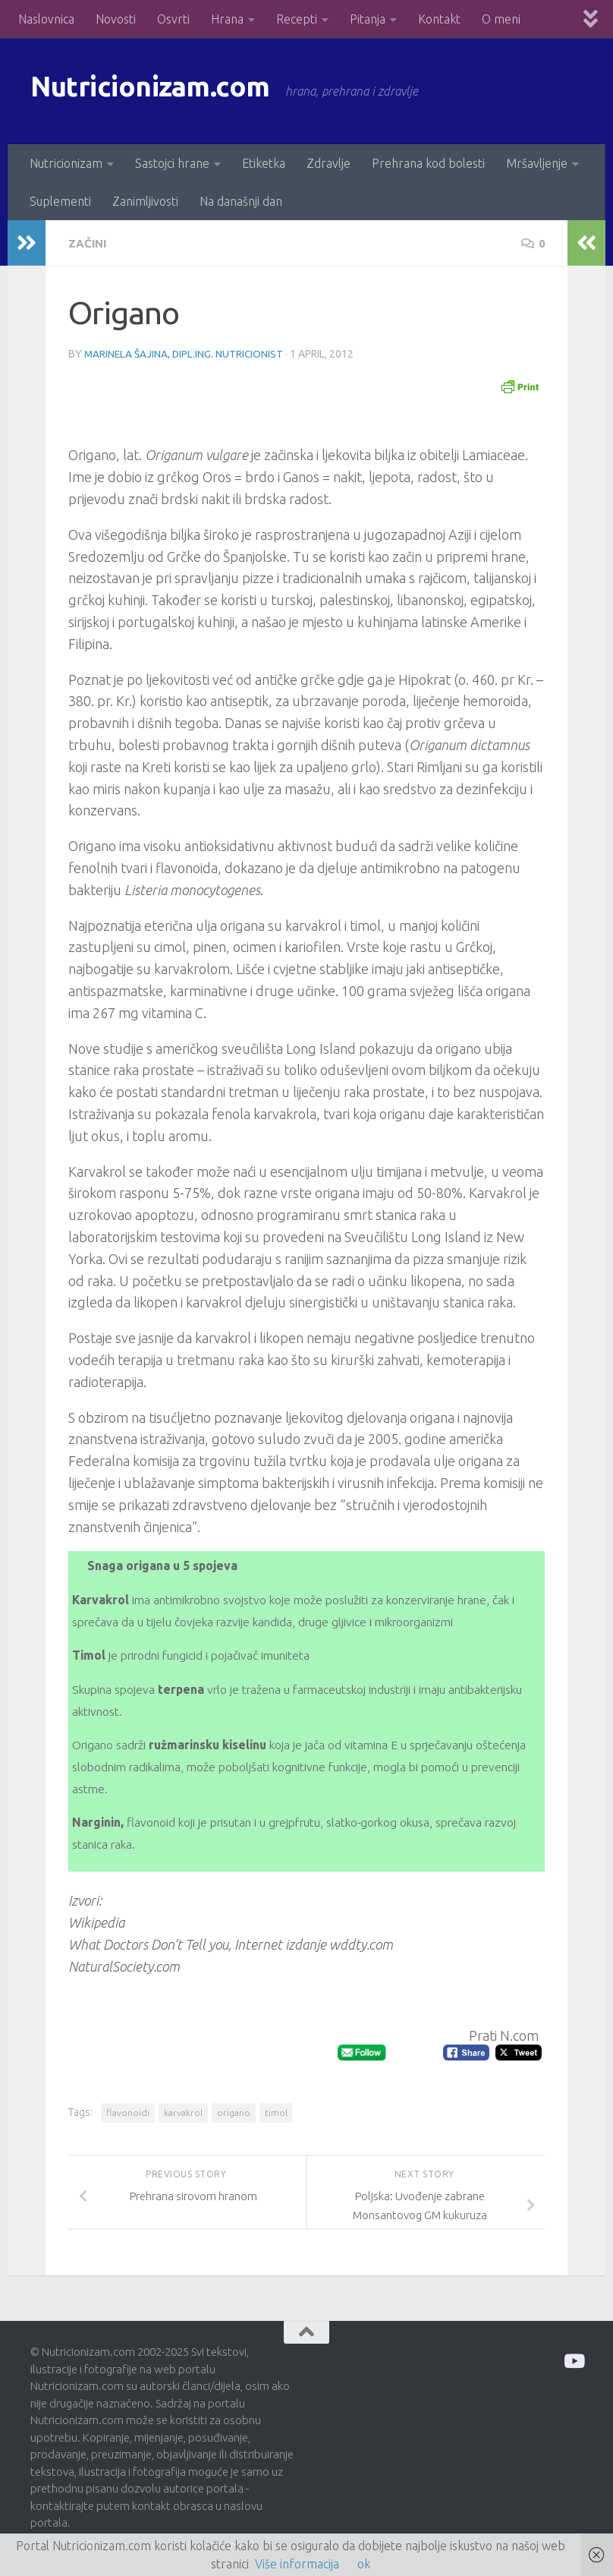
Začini (88, 243)
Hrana (227, 19)
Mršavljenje (536, 163)
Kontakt (439, 19)
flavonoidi (127, 2112)
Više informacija (297, 2564)
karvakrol (183, 2112)
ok (363, 2564)
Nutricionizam (66, 163)
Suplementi (60, 201)
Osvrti (173, 19)
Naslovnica (46, 19)
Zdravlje (328, 163)
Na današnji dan (241, 201)
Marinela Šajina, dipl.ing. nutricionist (185, 353)
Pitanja (367, 19)
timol (276, 2112)
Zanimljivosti (145, 201)
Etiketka (263, 163)
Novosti (116, 19)
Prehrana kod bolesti (428, 163)
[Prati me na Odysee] (573, 2360)
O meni (501, 19)
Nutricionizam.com (166, 91)
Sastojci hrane (172, 163)
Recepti (296, 19)
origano (233, 2112)
